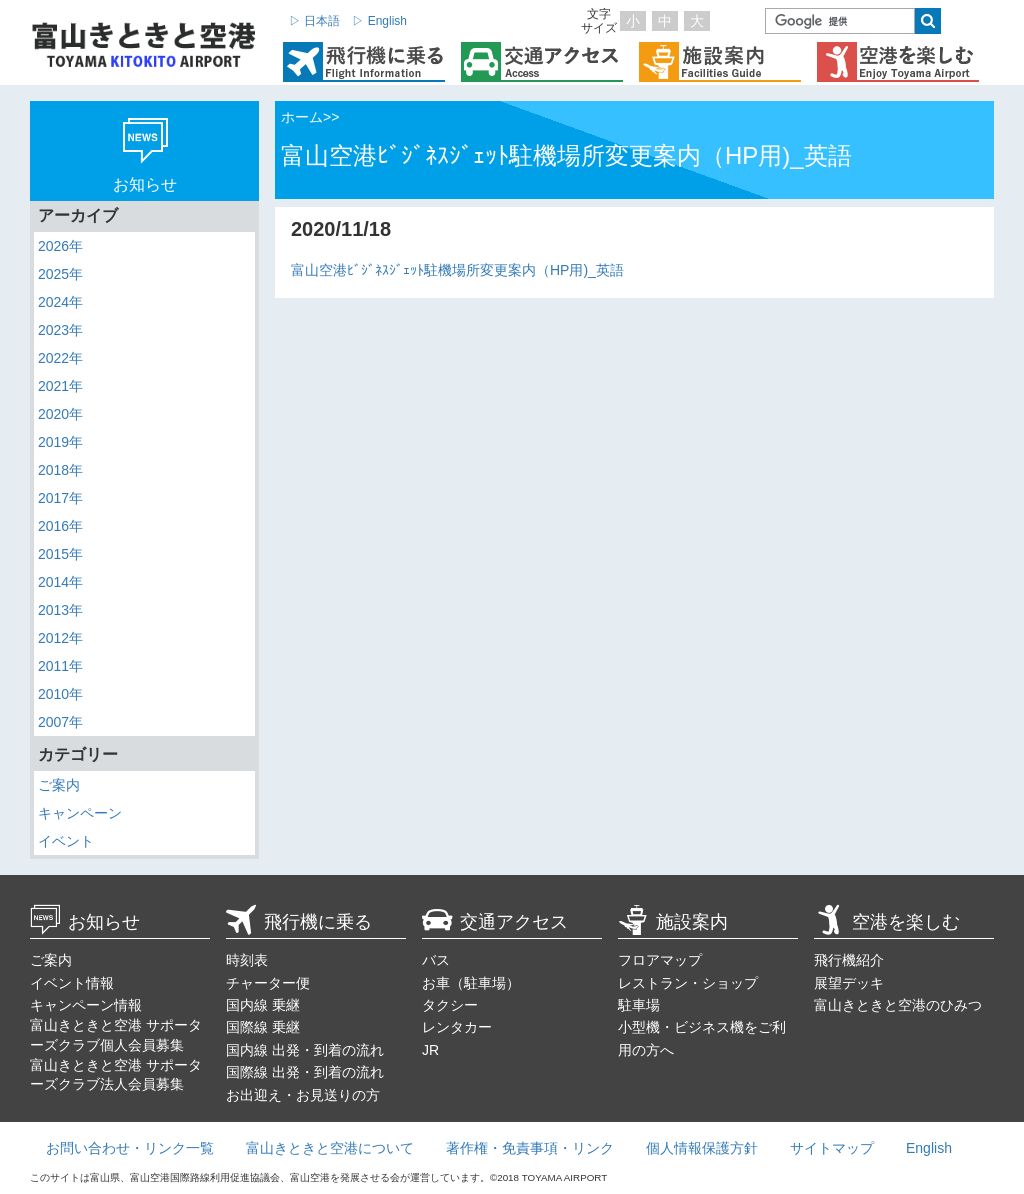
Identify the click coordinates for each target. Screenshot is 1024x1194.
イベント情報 (72, 983)
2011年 (60, 666)
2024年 (60, 302)
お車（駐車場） (471, 983)
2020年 (60, 414)
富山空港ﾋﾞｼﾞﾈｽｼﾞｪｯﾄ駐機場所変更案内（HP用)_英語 (457, 270)
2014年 (60, 582)
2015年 (60, 554)
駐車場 (639, 1005)
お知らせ (85, 922)
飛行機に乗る (299, 922)
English (929, 1148)
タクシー (450, 1005)
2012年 (60, 638)
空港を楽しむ (887, 922)
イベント (66, 841)
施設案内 (673, 922)
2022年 (60, 358)
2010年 (60, 694)
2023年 (60, 330)
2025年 (60, 274)
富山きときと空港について (330, 1148)
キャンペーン (80, 813)
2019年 (60, 442)
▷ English (379, 21)
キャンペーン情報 (86, 1005)
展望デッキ (849, 983)
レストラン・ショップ (688, 983)
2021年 (60, 386)
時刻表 (247, 960)
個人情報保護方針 (702, 1148)
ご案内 (59, 785)
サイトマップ (832, 1148)
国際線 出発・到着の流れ (305, 1072)
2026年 (60, 246)
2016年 (60, 526)
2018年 (60, 470)
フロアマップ (660, 960)
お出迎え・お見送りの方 (303, 1095)
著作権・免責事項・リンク (530, 1148)
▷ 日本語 (314, 21)
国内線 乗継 (263, 1005)
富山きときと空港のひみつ (898, 1005)
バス (436, 960)
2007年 (60, 722)
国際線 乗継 (263, 1027)
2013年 (60, 610)
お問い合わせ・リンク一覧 (130, 1148)
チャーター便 (268, 983)
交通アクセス (495, 922)
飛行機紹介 (849, 960)
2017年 (60, 498)
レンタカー (457, 1027)
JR (430, 1050)
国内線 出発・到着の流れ (305, 1050)
